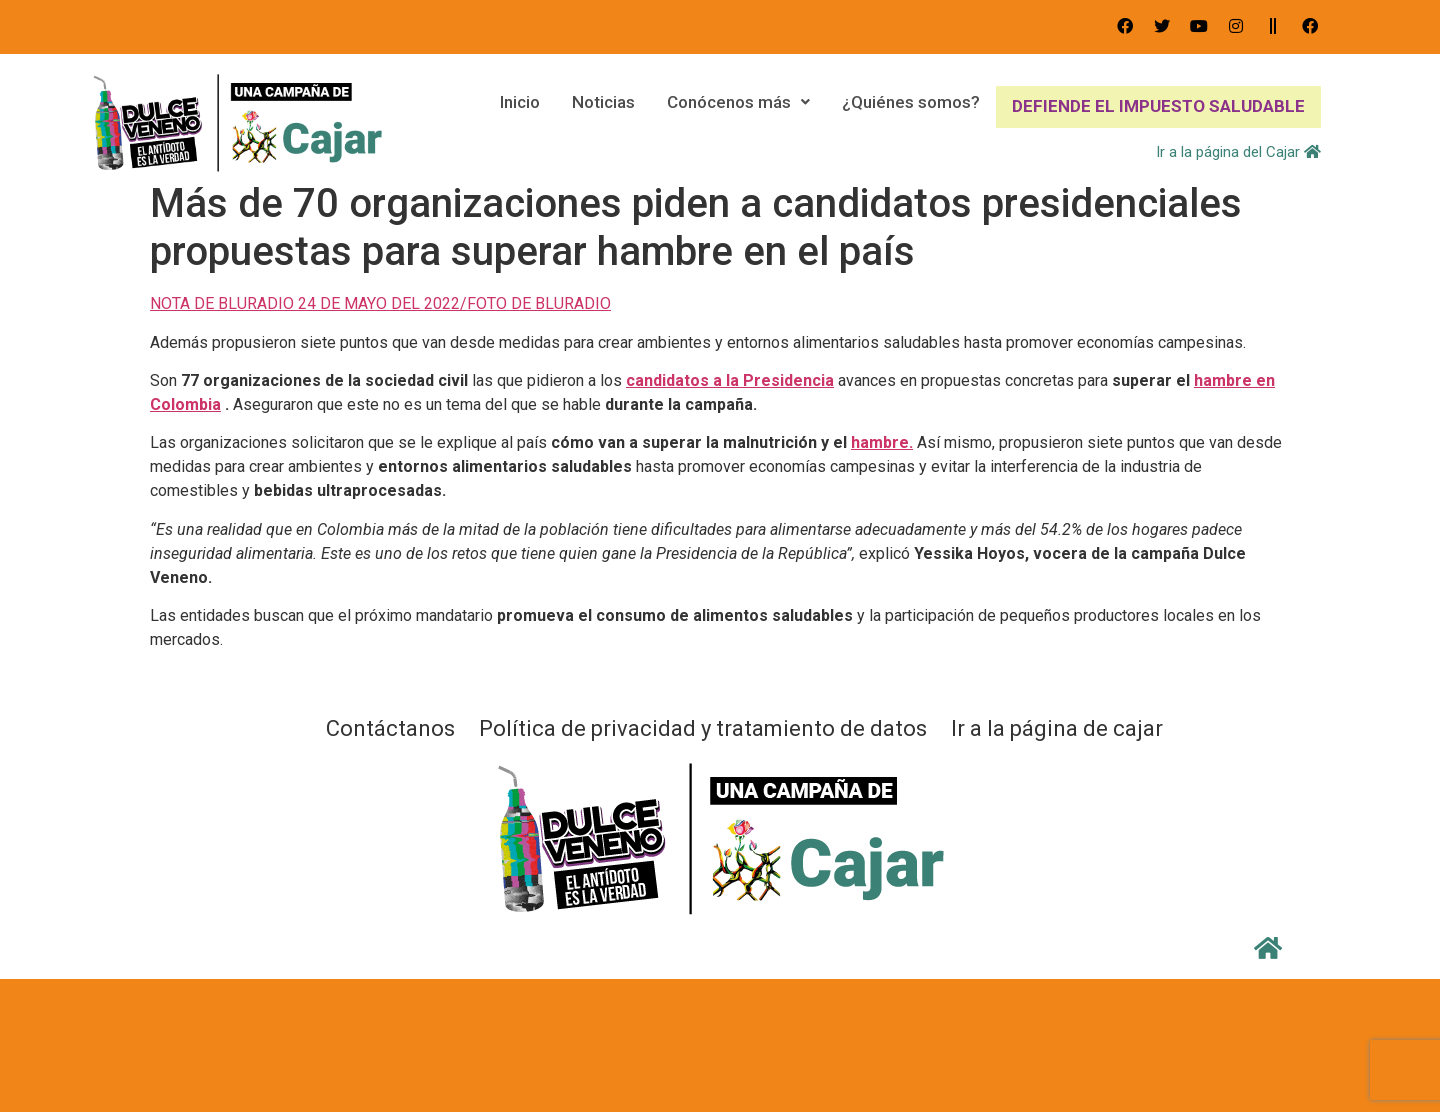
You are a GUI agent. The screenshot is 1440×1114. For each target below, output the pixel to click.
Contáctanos (390, 729)
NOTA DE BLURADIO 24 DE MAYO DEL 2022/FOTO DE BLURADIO (380, 303)
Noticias (601, 106)
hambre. (882, 442)
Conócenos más (736, 106)
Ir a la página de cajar (1057, 729)
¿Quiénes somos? (909, 106)
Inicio (518, 106)
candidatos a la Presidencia (730, 380)
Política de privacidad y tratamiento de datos (703, 729)
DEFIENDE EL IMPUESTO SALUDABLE (1157, 106)
